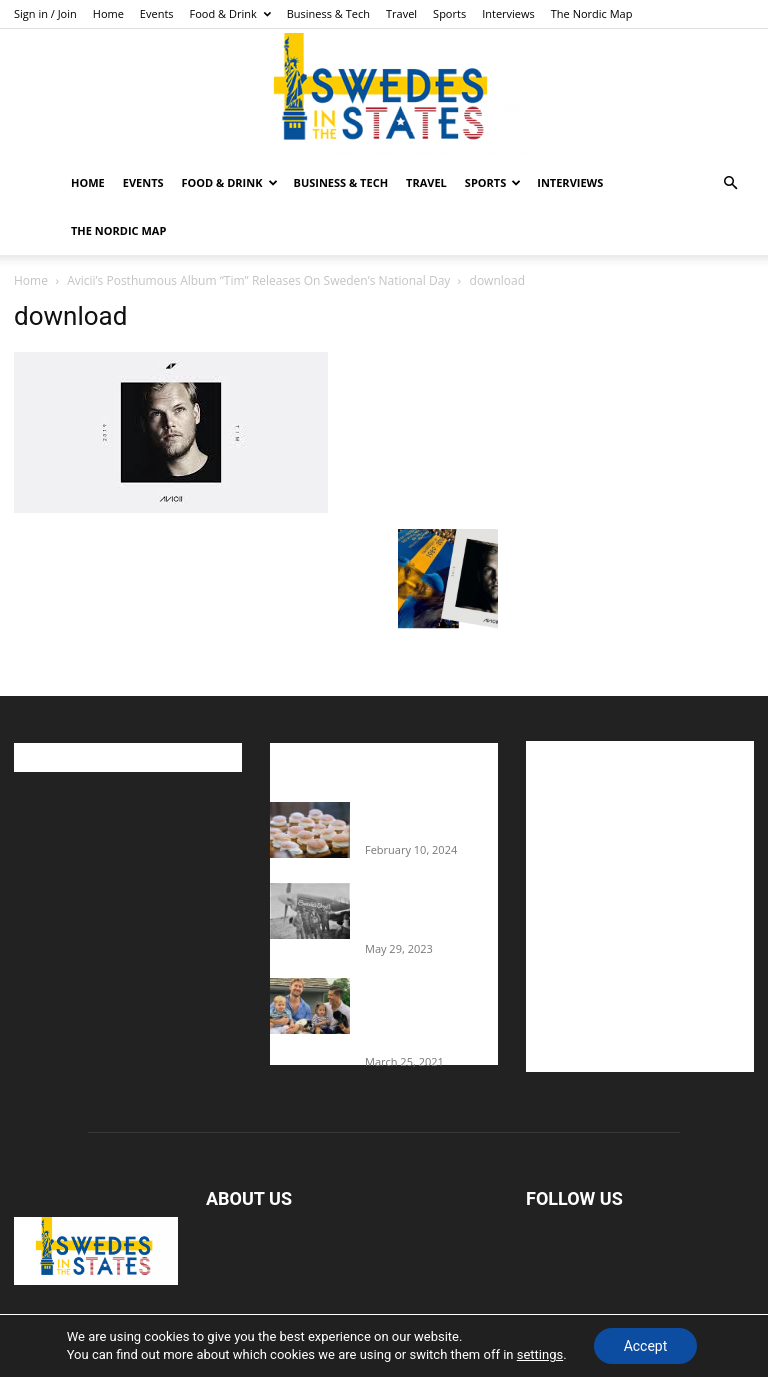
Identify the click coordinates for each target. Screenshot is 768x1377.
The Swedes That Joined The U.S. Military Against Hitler (431, 910)
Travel (401, 13)
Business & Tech (328, 13)
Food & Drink (230, 13)
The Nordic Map (592, 13)
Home (108, 13)
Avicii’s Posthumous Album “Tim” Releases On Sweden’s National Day (258, 280)
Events (157, 13)
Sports (449, 13)
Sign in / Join (45, 13)
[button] (730, 183)
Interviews (508, 13)
